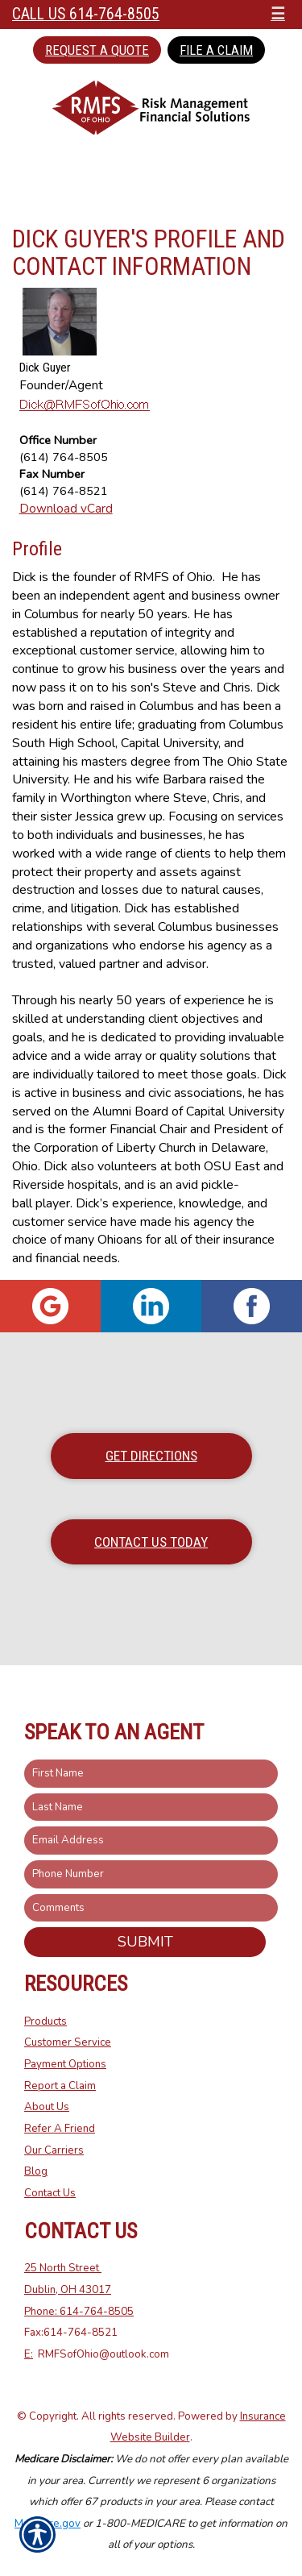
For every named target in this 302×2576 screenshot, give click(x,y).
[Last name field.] (151, 1807)
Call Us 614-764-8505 (85, 14)
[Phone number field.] (151, 1874)
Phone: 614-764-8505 (79, 2311)
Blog (36, 2171)
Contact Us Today (151, 1542)
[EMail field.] (151, 1840)
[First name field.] (151, 1774)
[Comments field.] (151, 1908)
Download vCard (66, 508)
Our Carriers (54, 2150)
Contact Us (50, 2193)
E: (28, 2354)
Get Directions (151, 1456)
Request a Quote (97, 50)
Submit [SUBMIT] (145, 1941)
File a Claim (216, 50)
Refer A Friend (59, 2128)
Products (45, 2021)
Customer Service (67, 2042)
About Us (46, 2107)
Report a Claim (60, 2086)
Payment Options (65, 2064)
